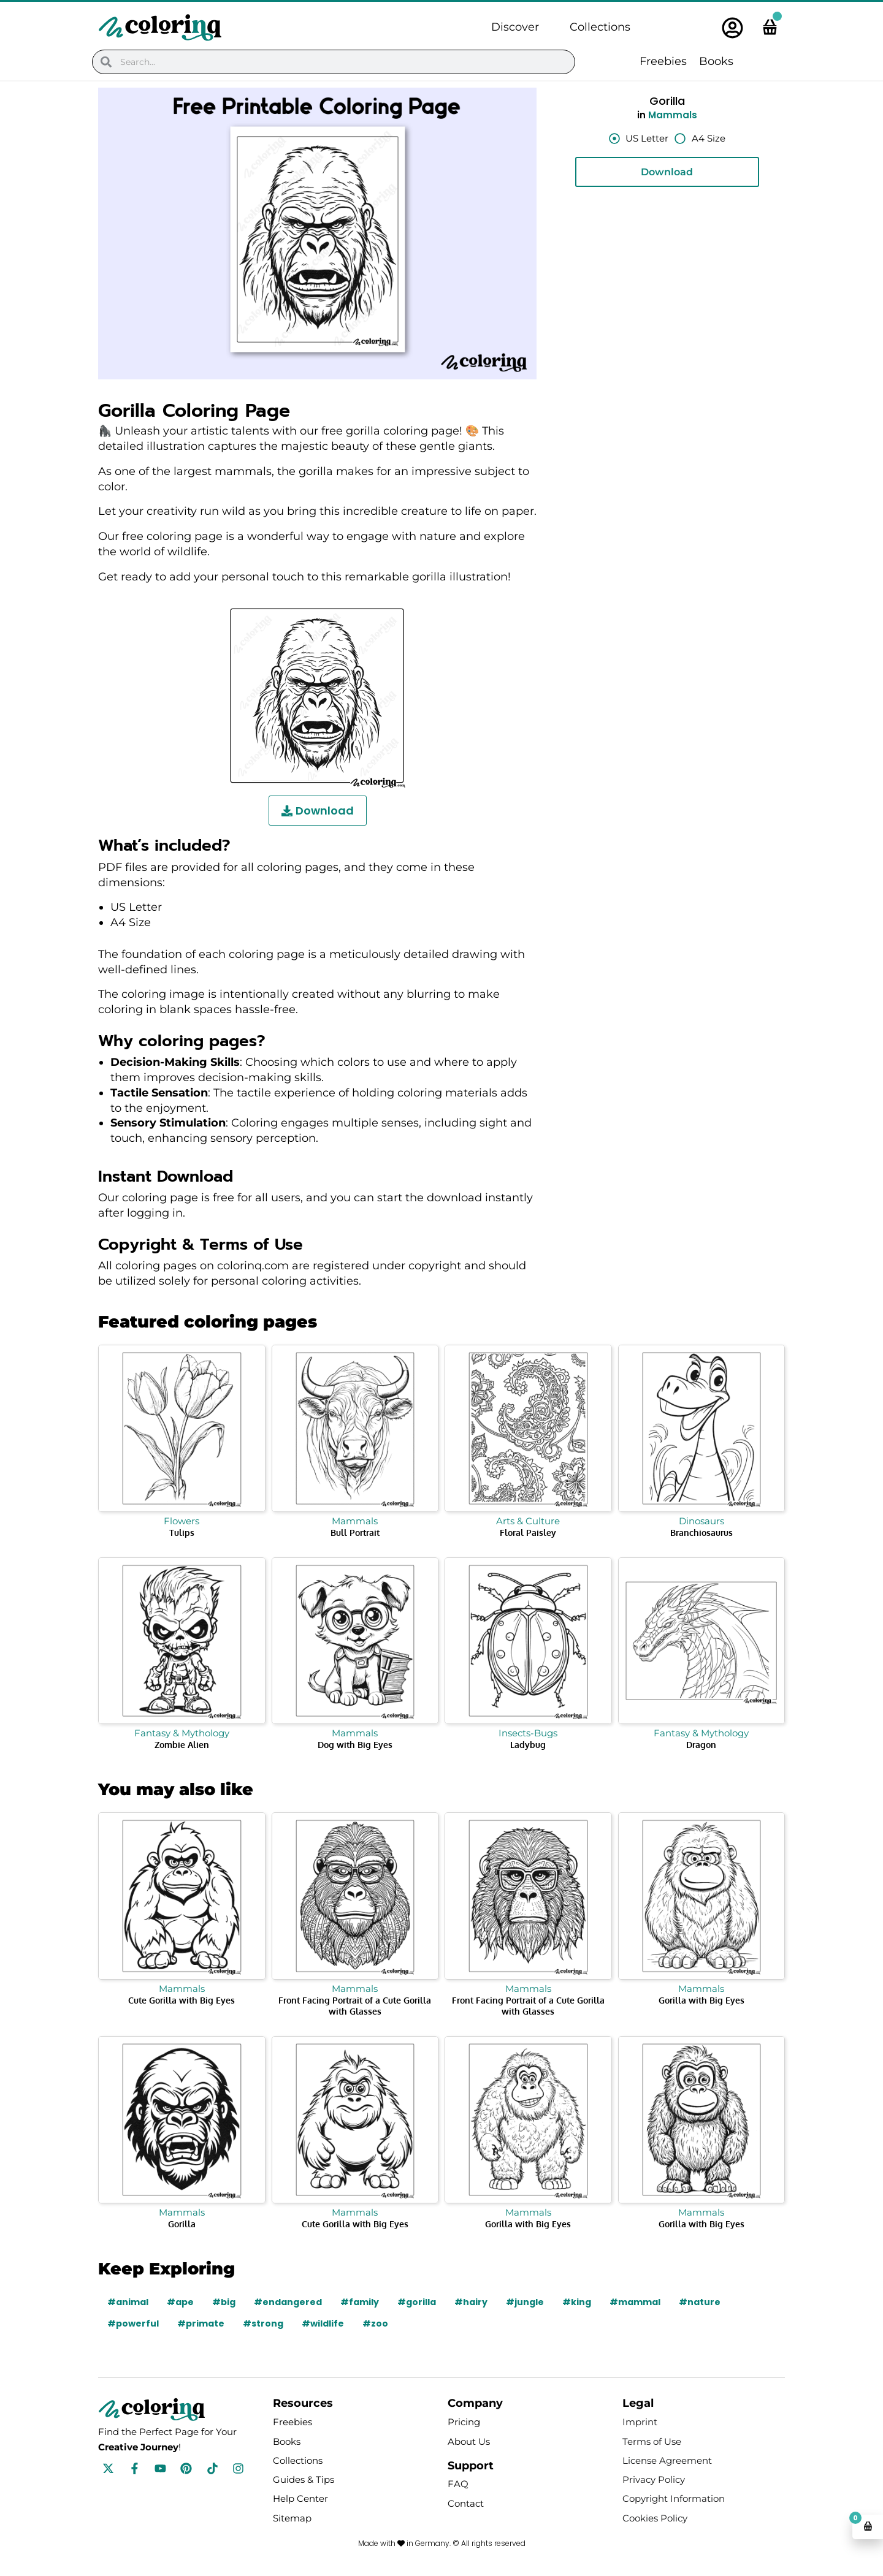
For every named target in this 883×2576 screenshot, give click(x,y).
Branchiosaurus (701, 1532)
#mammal (635, 2302)
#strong (263, 2323)
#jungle (525, 2302)
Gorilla (182, 2224)
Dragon (701, 1744)
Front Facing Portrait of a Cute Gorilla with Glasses (354, 2005)
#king (576, 2302)
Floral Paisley (528, 1532)
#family (359, 2302)
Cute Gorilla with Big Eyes (181, 2000)
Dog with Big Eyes (355, 1744)
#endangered (288, 2302)
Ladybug (528, 1744)
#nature (700, 2302)
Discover (515, 26)
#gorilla (416, 2302)
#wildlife (323, 2323)
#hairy (470, 2302)
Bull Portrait (355, 1532)
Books (716, 61)
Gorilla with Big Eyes (701, 2000)
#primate (200, 2323)
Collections (600, 26)
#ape (180, 2302)
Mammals (672, 114)
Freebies (663, 61)
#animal (127, 2302)
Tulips (181, 1532)
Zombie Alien (182, 1744)
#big (223, 2302)
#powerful (133, 2323)
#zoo (375, 2323)
